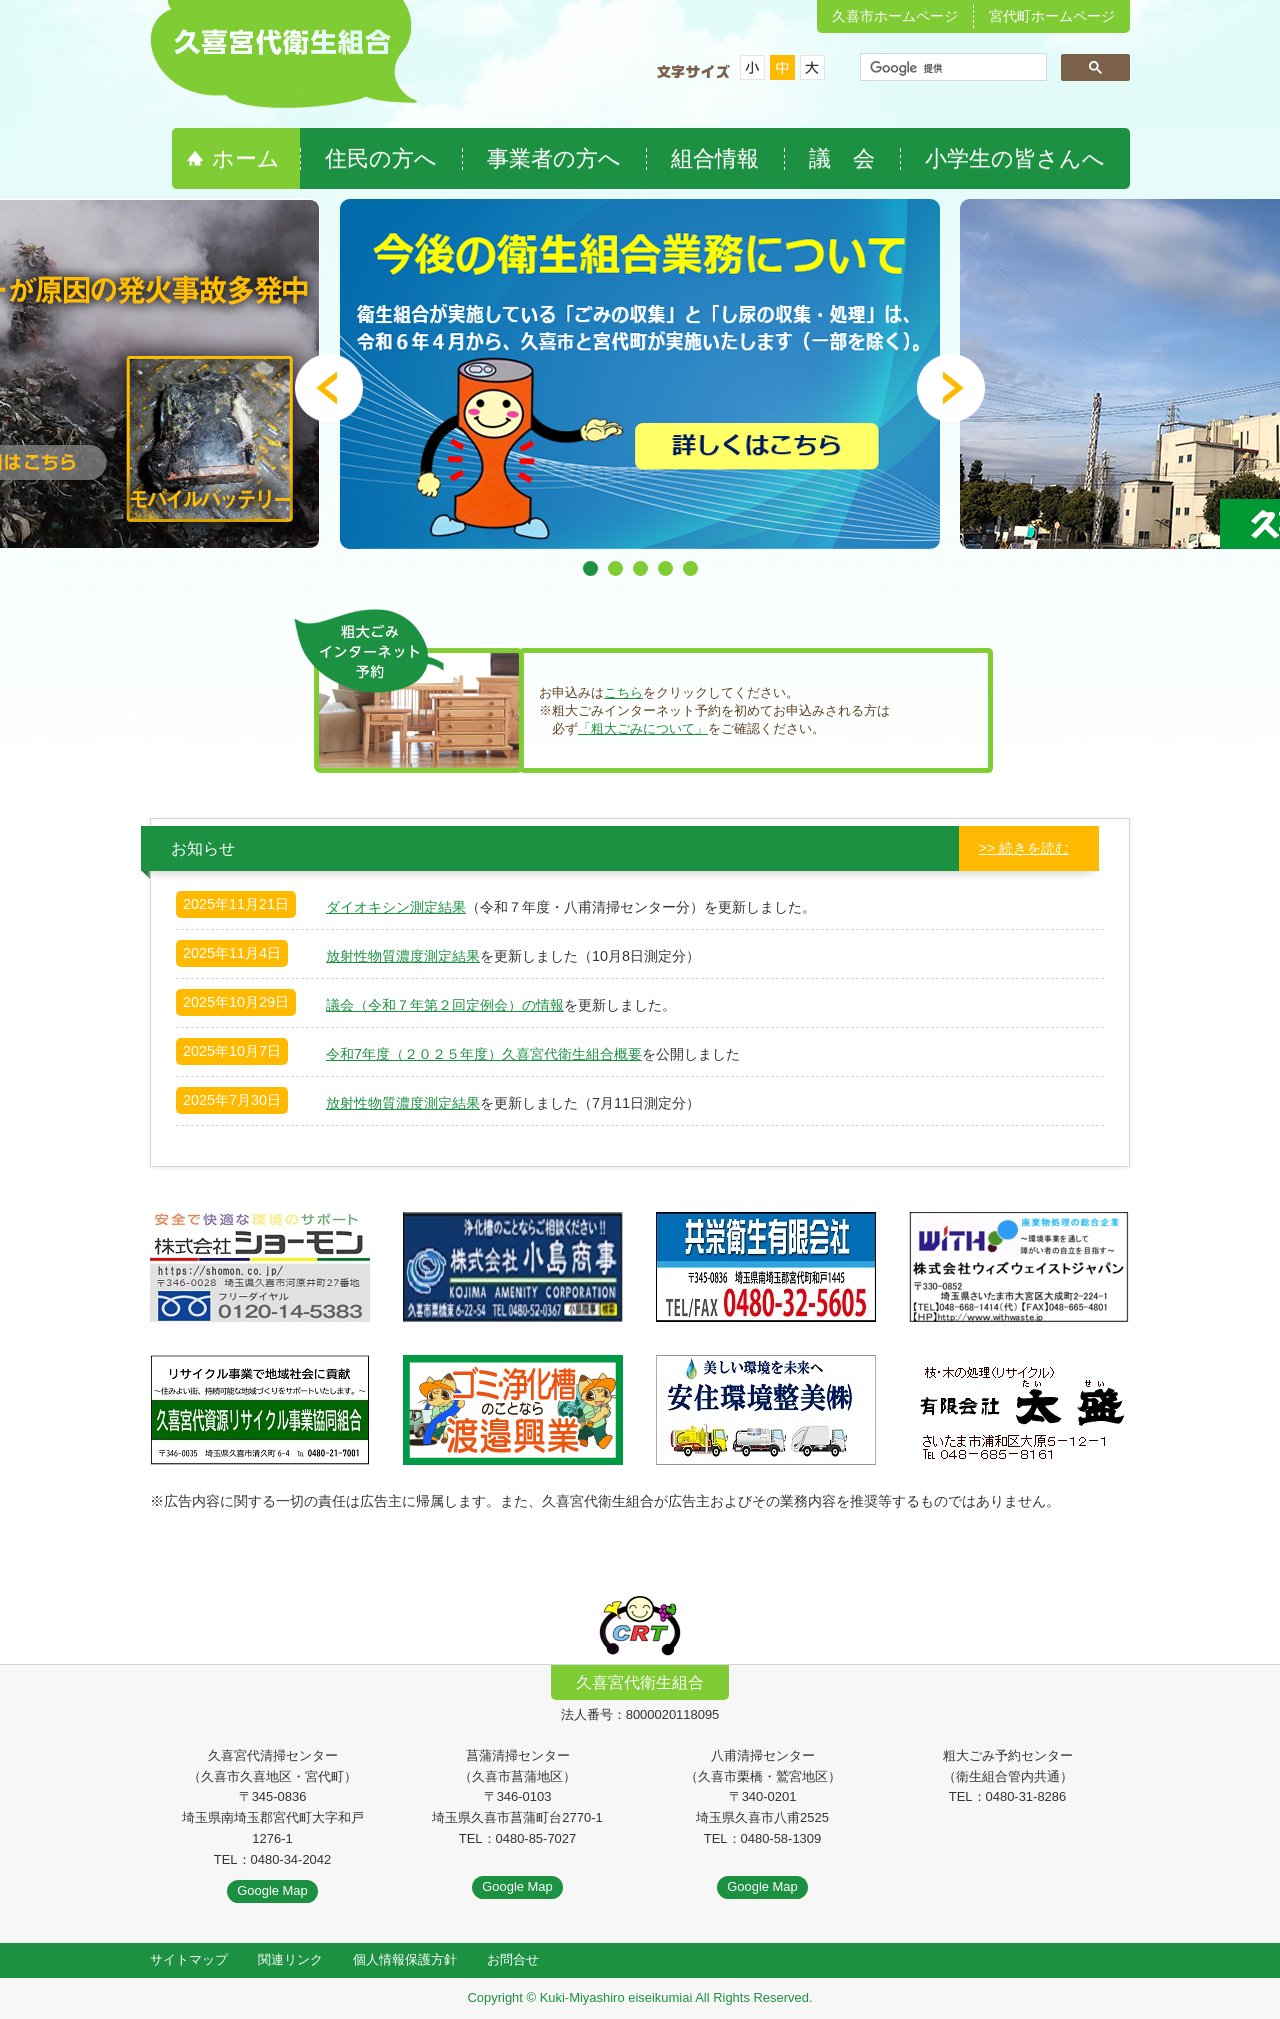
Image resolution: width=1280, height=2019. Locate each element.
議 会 (842, 158)
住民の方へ (381, 158)
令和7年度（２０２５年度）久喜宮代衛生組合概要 (484, 1054)
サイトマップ (189, 1959)
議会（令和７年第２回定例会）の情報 (445, 1005)
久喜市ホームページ (895, 16)
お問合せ (513, 1959)
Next (951, 388)
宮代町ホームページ (1052, 16)
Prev (329, 388)
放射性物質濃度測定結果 (403, 956)
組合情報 (715, 158)
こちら (623, 692)
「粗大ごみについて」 (643, 728)
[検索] (951, 69)
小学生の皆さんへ (1015, 158)
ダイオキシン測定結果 (396, 907)
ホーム (246, 158)
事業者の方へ (554, 158)
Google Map (272, 1890)
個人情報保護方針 (405, 1959)
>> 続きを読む (1024, 848)
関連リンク (290, 1959)
